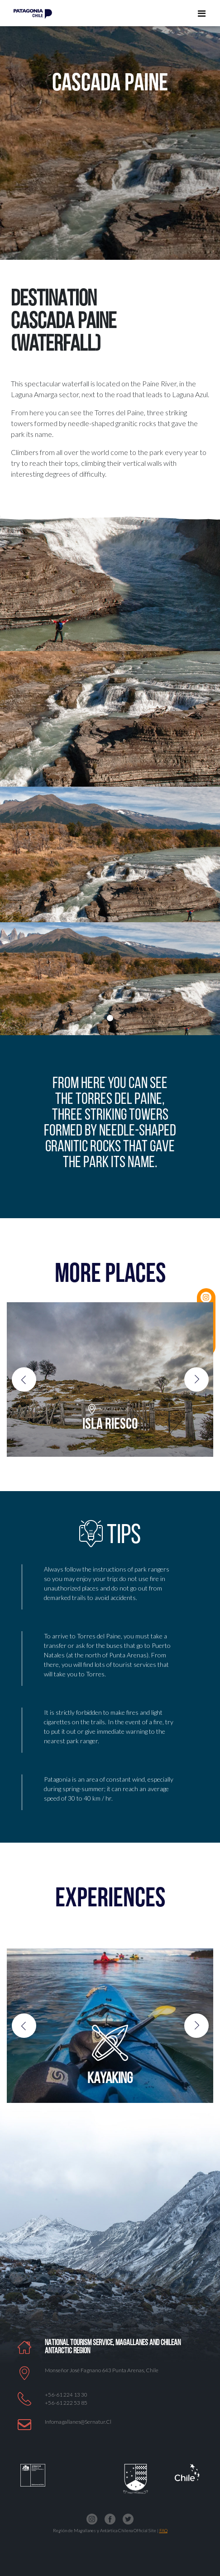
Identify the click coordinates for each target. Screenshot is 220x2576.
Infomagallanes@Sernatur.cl (78, 2421)
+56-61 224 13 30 (66, 2394)
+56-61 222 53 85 (66, 2402)
